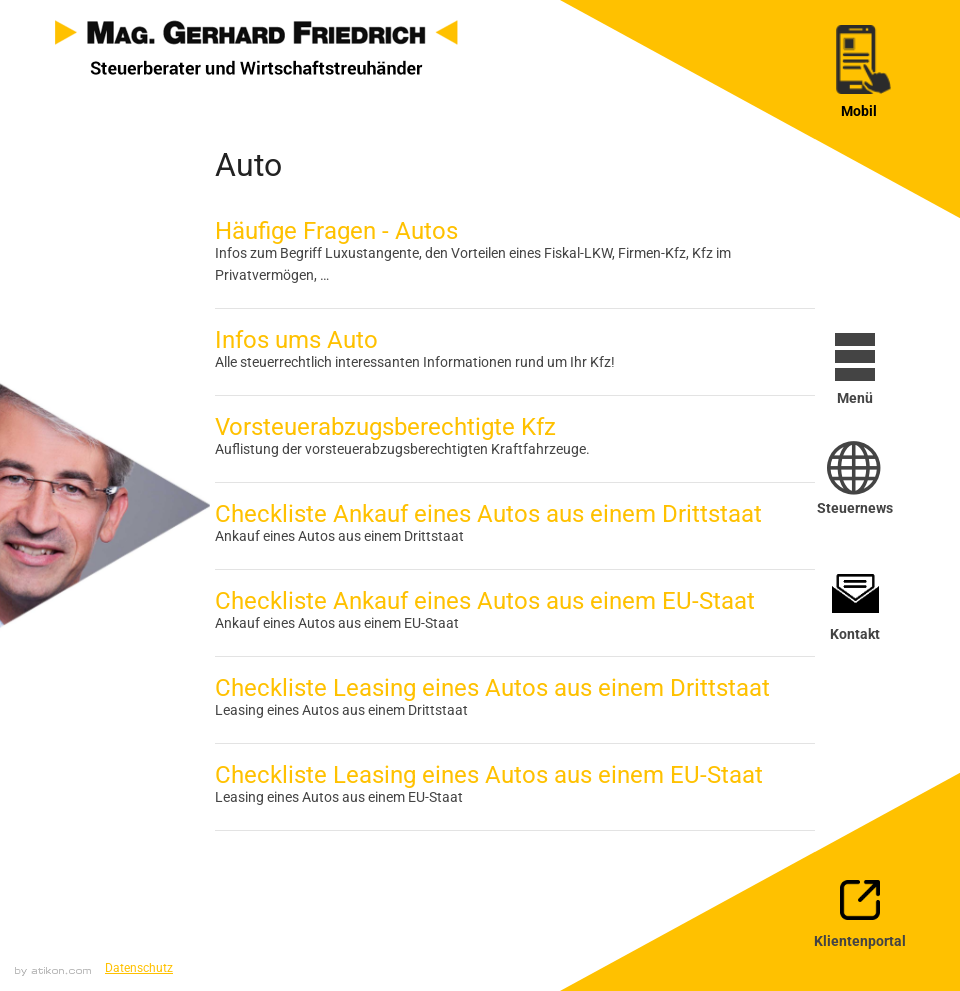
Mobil (859, 111)
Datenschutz (139, 968)
